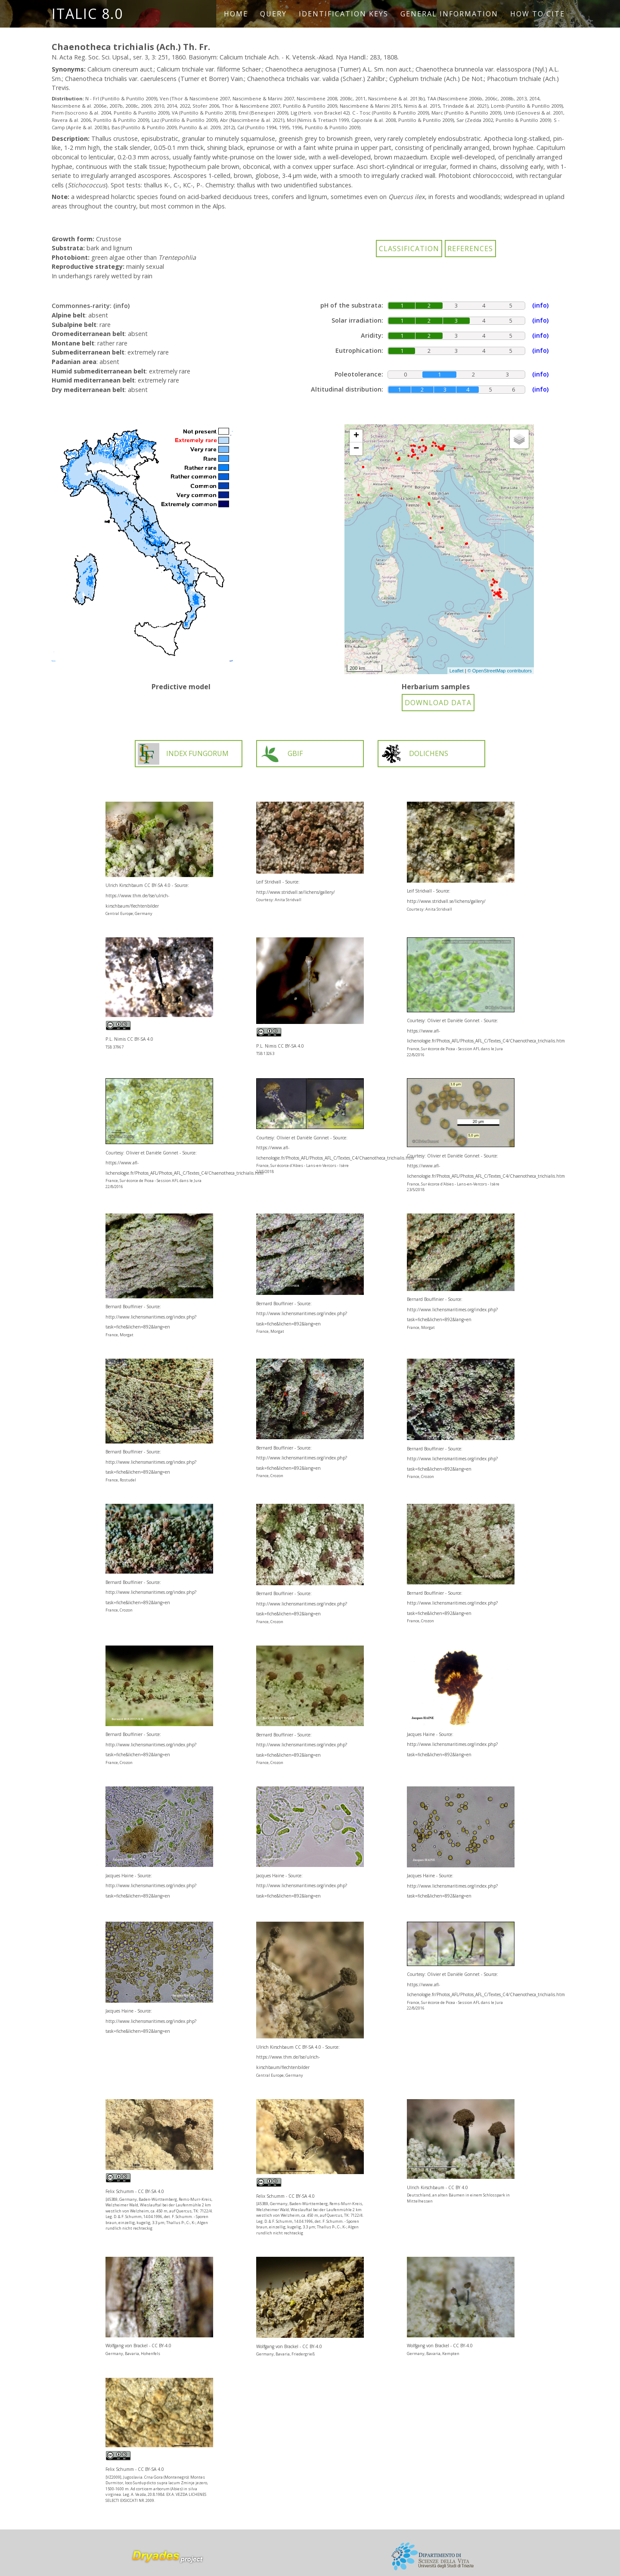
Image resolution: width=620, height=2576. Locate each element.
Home (236, 14)
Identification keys (343, 14)
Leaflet (457, 670)
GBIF (281, 754)
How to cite (537, 14)
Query (273, 14)
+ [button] (356, 435)
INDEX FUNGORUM (183, 754)
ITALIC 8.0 (87, 13)
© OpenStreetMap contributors (500, 670)
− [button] (356, 448)
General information (449, 14)
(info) (121, 306)
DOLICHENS (414, 754)
